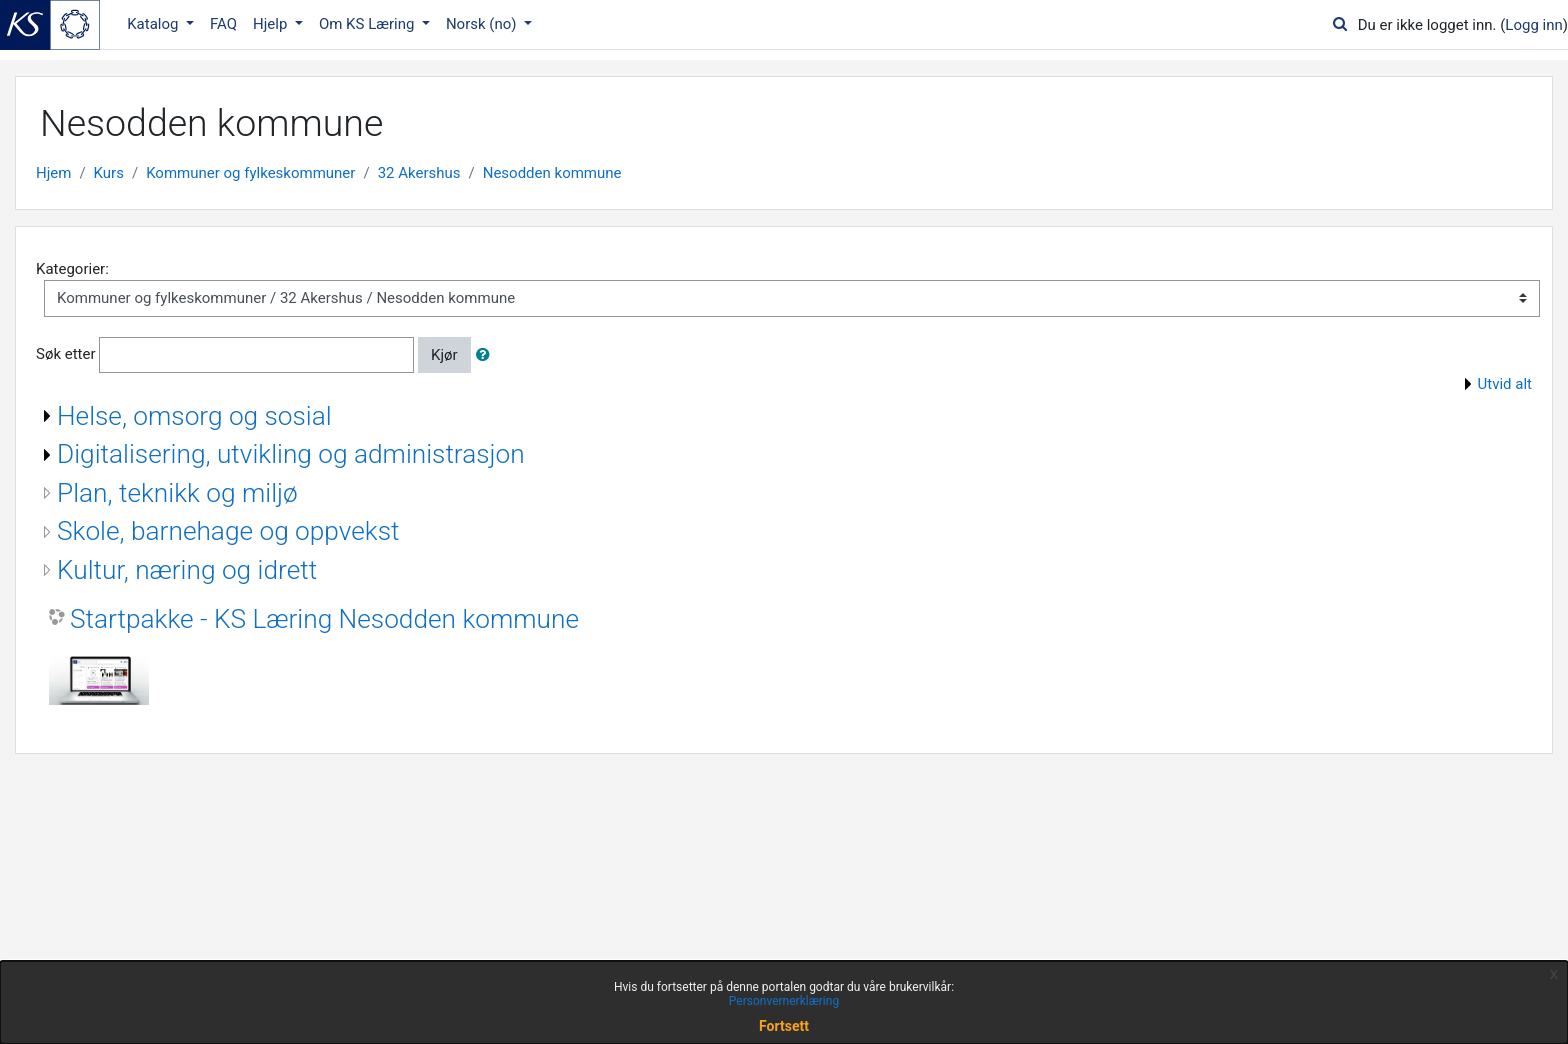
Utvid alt (1505, 384)
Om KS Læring (368, 24)
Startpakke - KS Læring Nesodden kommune (324, 619)
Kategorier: (72, 269)
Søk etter (66, 354)
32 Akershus (419, 173)
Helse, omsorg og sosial (194, 416)
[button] (487, 355)
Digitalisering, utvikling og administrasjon (291, 454)
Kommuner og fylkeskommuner (250, 173)
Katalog (154, 24)
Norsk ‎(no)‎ (483, 24)
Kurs (109, 173)
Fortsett (784, 1026)
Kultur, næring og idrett (187, 570)
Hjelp (272, 24)
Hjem (53, 173)
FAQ (223, 24)
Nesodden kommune (552, 173)
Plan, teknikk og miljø (177, 493)
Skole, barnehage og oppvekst (228, 531)
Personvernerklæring (784, 1001)
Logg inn (1533, 25)
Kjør (444, 355)
